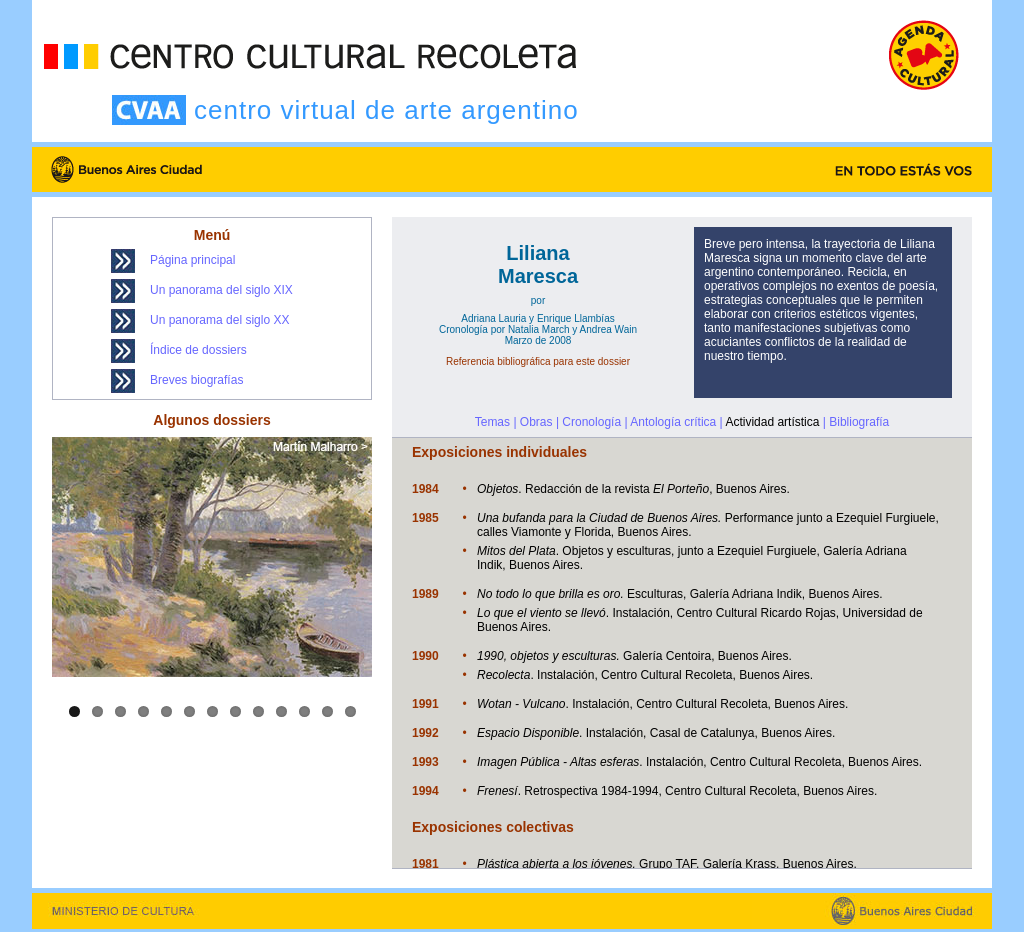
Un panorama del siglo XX (219, 320)
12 (327, 711)
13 (350, 711)
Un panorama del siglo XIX (221, 290)
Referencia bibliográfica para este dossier (538, 361)
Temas (492, 422)
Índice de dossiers (198, 350)
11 (304, 711)
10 (281, 711)
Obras (536, 422)
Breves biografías (196, 380)
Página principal (192, 260)
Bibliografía (859, 422)
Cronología (591, 422)
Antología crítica (673, 422)
